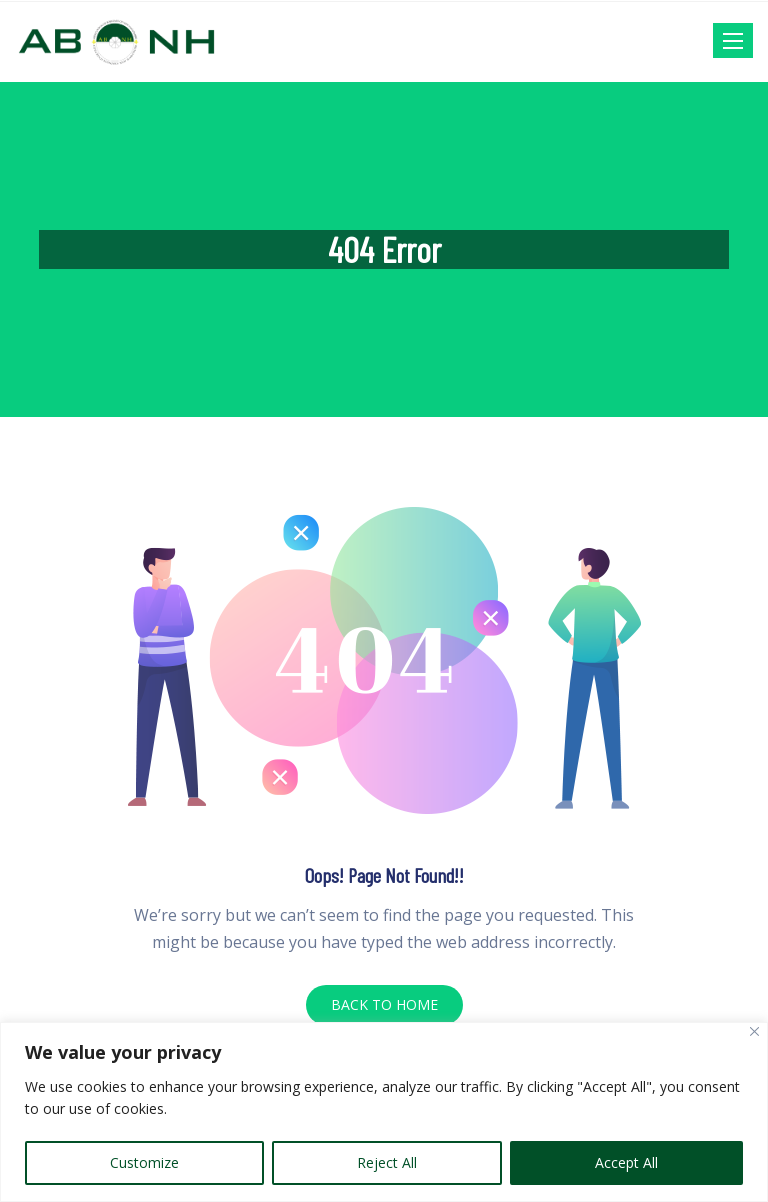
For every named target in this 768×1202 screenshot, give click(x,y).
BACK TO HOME (384, 1004)
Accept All (626, 1162)
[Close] (754, 1031)
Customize (144, 1162)
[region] (384, 1112)
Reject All (387, 1162)
